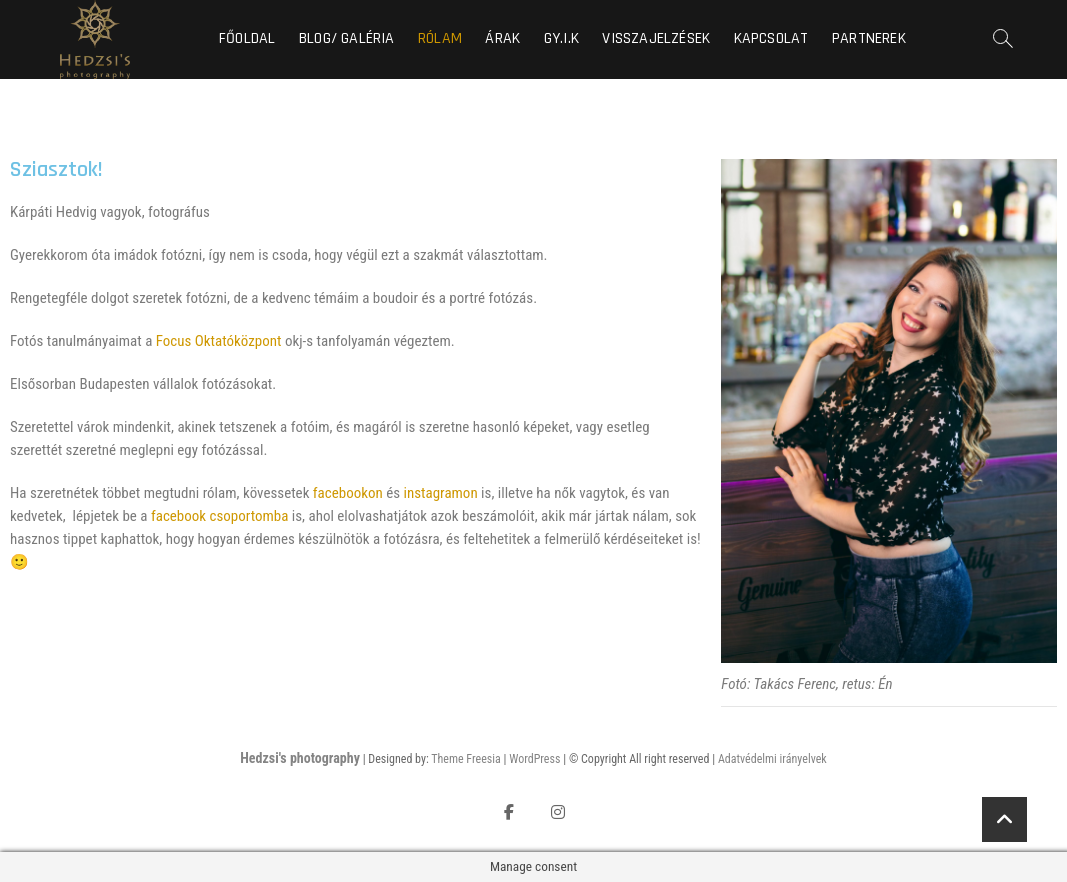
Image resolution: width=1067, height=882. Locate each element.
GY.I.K (561, 38)
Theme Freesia (465, 759)
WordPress (534, 759)
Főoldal (247, 38)
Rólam (440, 38)
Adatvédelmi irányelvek (772, 759)
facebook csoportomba (219, 516)
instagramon (441, 493)
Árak (502, 38)
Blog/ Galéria (347, 38)
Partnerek (869, 38)
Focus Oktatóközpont (219, 341)
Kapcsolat (771, 38)
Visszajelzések (656, 38)
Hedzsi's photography (300, 758)
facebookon (348, 493)
